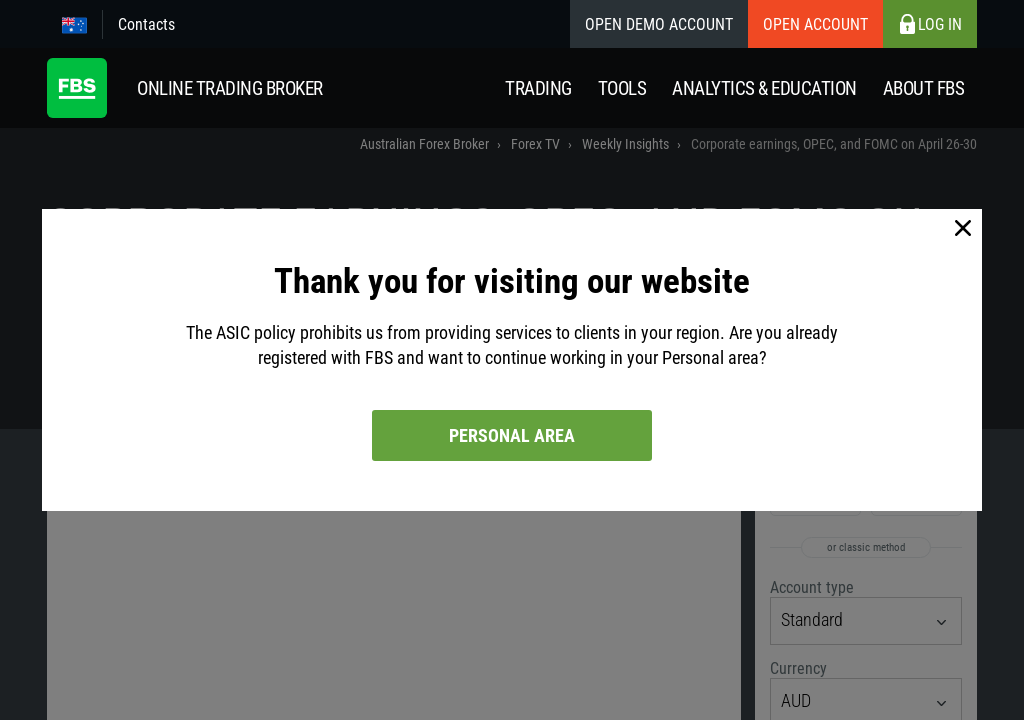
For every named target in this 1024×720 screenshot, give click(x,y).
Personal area (512, 435)
